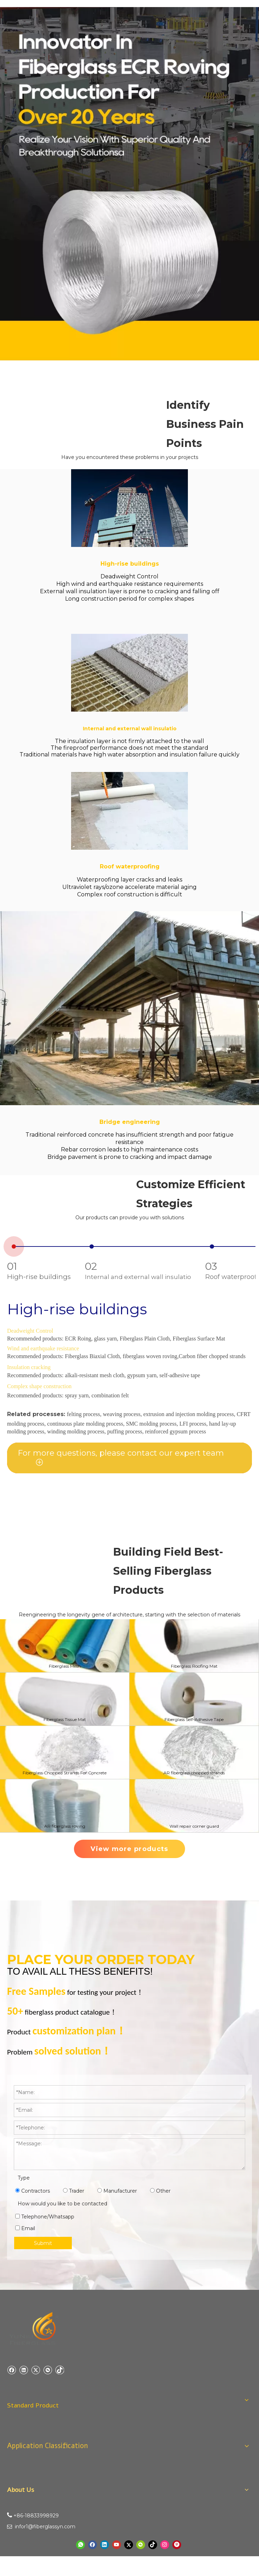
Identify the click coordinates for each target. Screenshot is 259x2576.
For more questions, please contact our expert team (121, 1453)
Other (160, 2191)
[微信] (47, 2369)
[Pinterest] (176, 2544)
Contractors (32, 2191)
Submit (43, 2243)
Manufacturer (117, 2191)
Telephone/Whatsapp (44, 2217)
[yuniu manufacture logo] (34, 2329)
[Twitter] (35, 2369)
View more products (129, 1849)
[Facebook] (11, 2369)
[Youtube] (116, 2544)
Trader (73, 2191)
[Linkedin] (23, 2369)
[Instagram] (164, 2544)
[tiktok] (59, 2369)
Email (25, 2228)
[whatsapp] (80, 2544)
